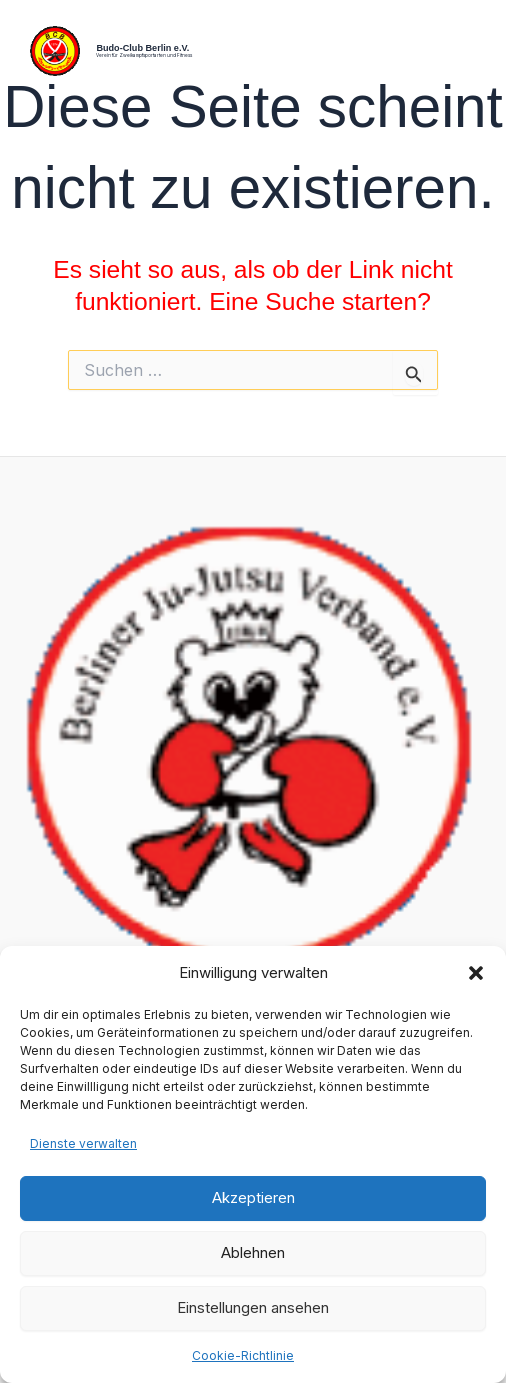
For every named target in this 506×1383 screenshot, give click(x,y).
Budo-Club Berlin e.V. (142, 48)
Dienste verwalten (83, 1143)
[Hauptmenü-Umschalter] (463, 51)
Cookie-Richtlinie (243, 1355)
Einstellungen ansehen (253, 1307)
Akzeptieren (253, 1197)
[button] (476, 973)
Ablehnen (253, 1252)
